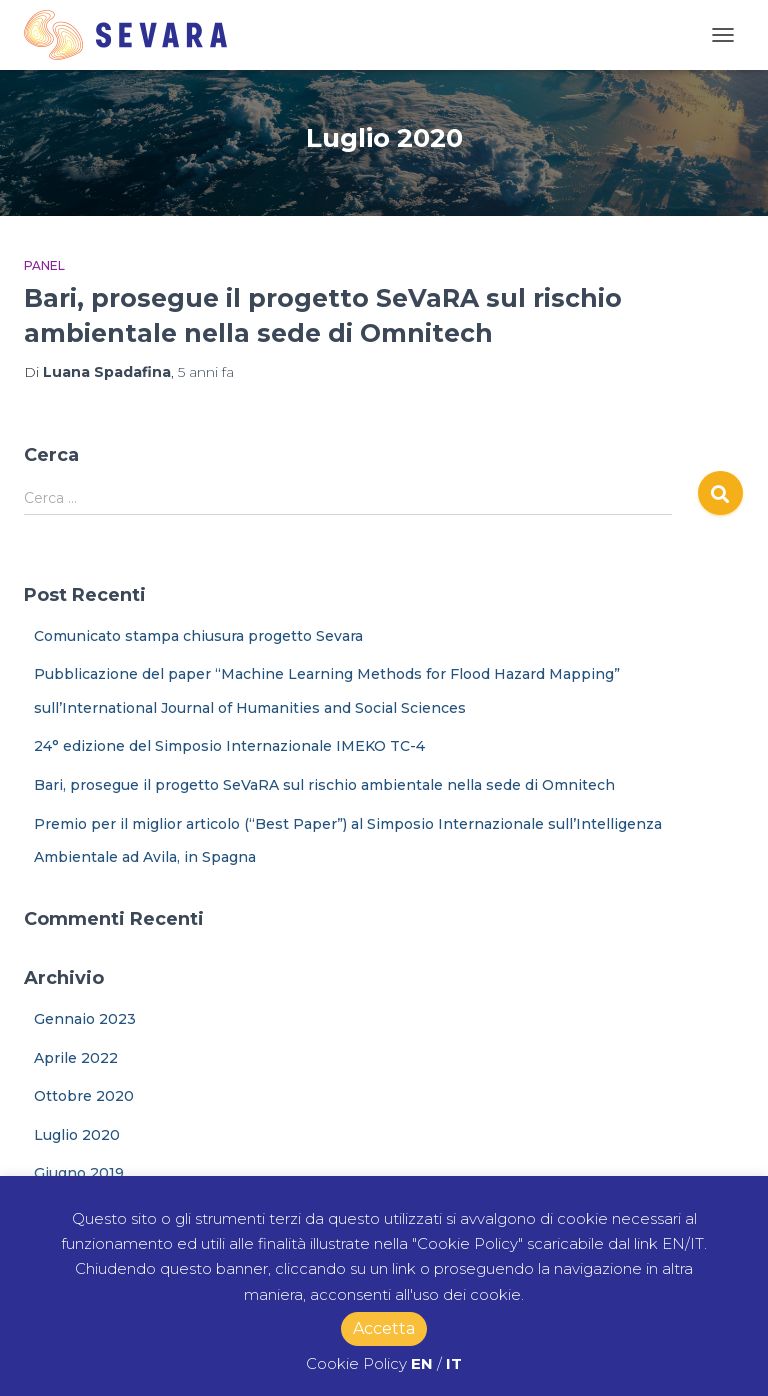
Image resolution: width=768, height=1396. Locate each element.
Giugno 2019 (79, 1173)
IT (454, 1363)
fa (206, 372)
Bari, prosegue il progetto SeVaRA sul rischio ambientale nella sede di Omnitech (324, 785)
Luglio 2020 (77, 1135)
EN (422, 1363)
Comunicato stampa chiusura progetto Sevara (198, 636)
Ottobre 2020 (84, 1096)
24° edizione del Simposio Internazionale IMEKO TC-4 (229, 746)
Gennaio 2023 (85, 1019)
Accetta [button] (384, 1328)
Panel (44, 265)
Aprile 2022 (76, 1058)
